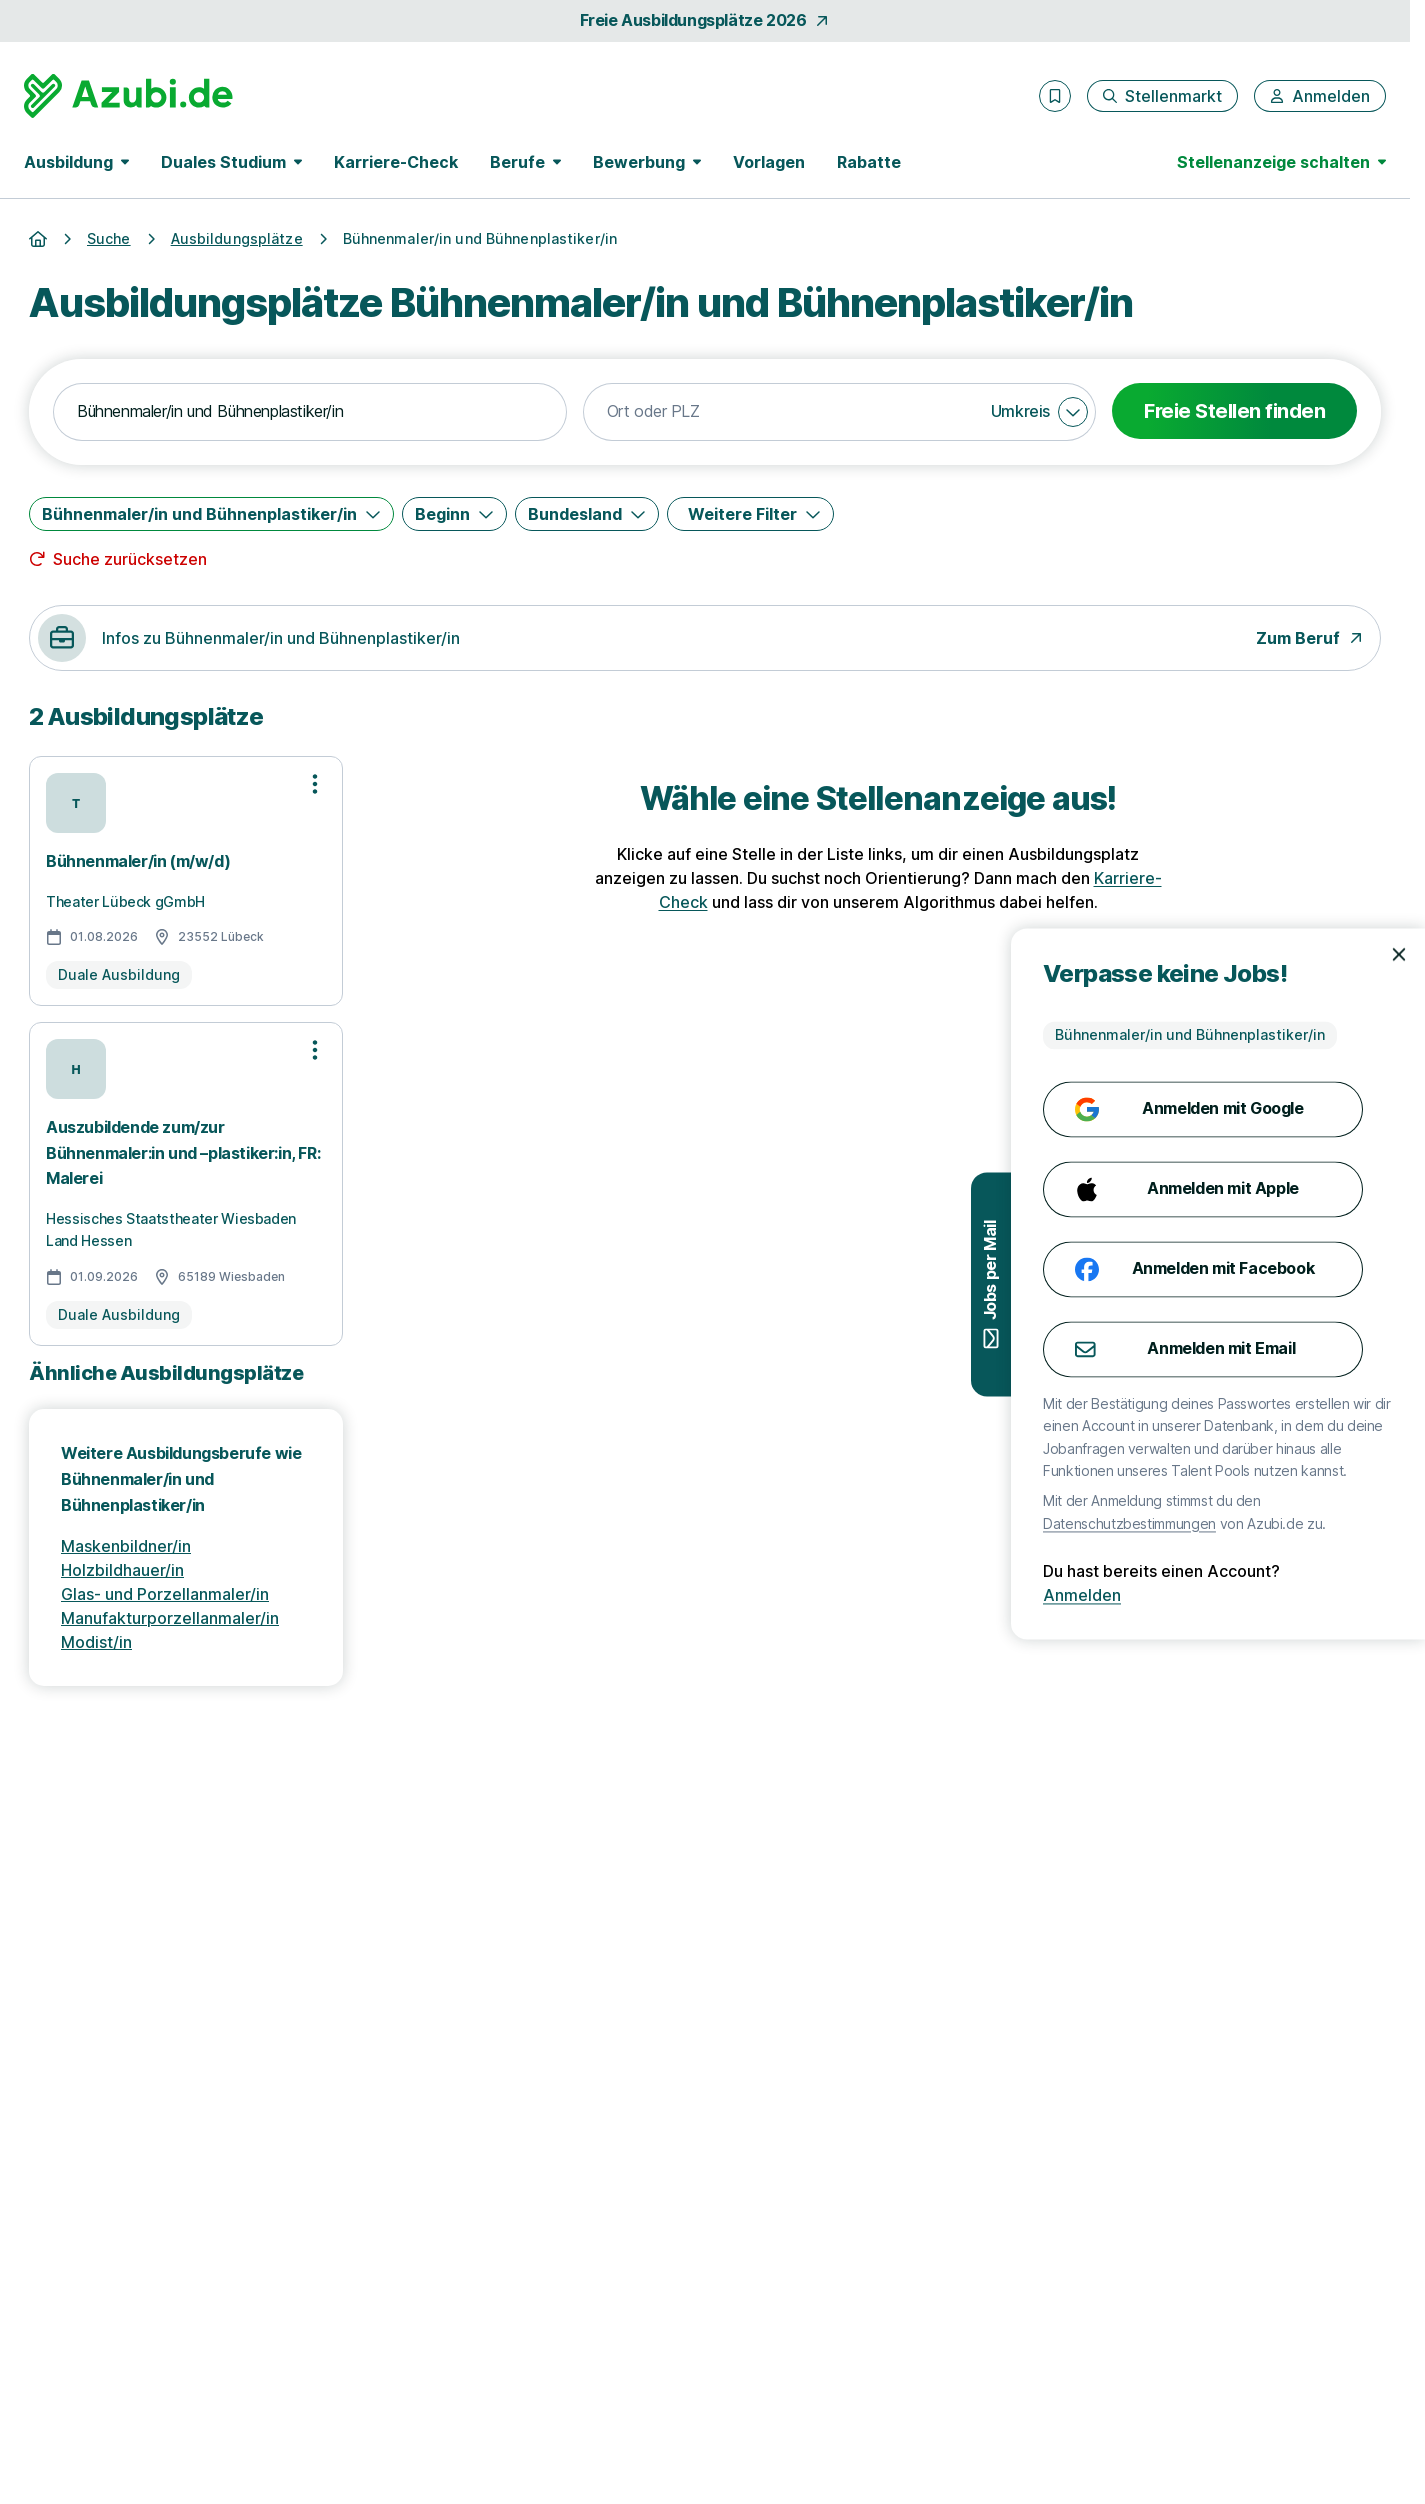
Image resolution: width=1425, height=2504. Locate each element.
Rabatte (869, 162)
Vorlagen (769, 162)
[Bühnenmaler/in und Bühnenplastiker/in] (211, 514)
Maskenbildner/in (126, 1546)
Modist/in (96, 1642)
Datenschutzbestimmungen (1304, 1523)
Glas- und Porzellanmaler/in (165, 1594)
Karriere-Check (396, 162)
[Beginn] (454, 514)
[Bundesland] (587, 514)
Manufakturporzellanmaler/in (170, 1618)
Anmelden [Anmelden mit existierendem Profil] (1257, 1596)
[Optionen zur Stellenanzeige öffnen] (315, 784)
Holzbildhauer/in (122, 1570)
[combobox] (310, 412)
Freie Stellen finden (1234, 411)
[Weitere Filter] (750, 514)
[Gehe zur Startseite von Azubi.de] (128, 96)
